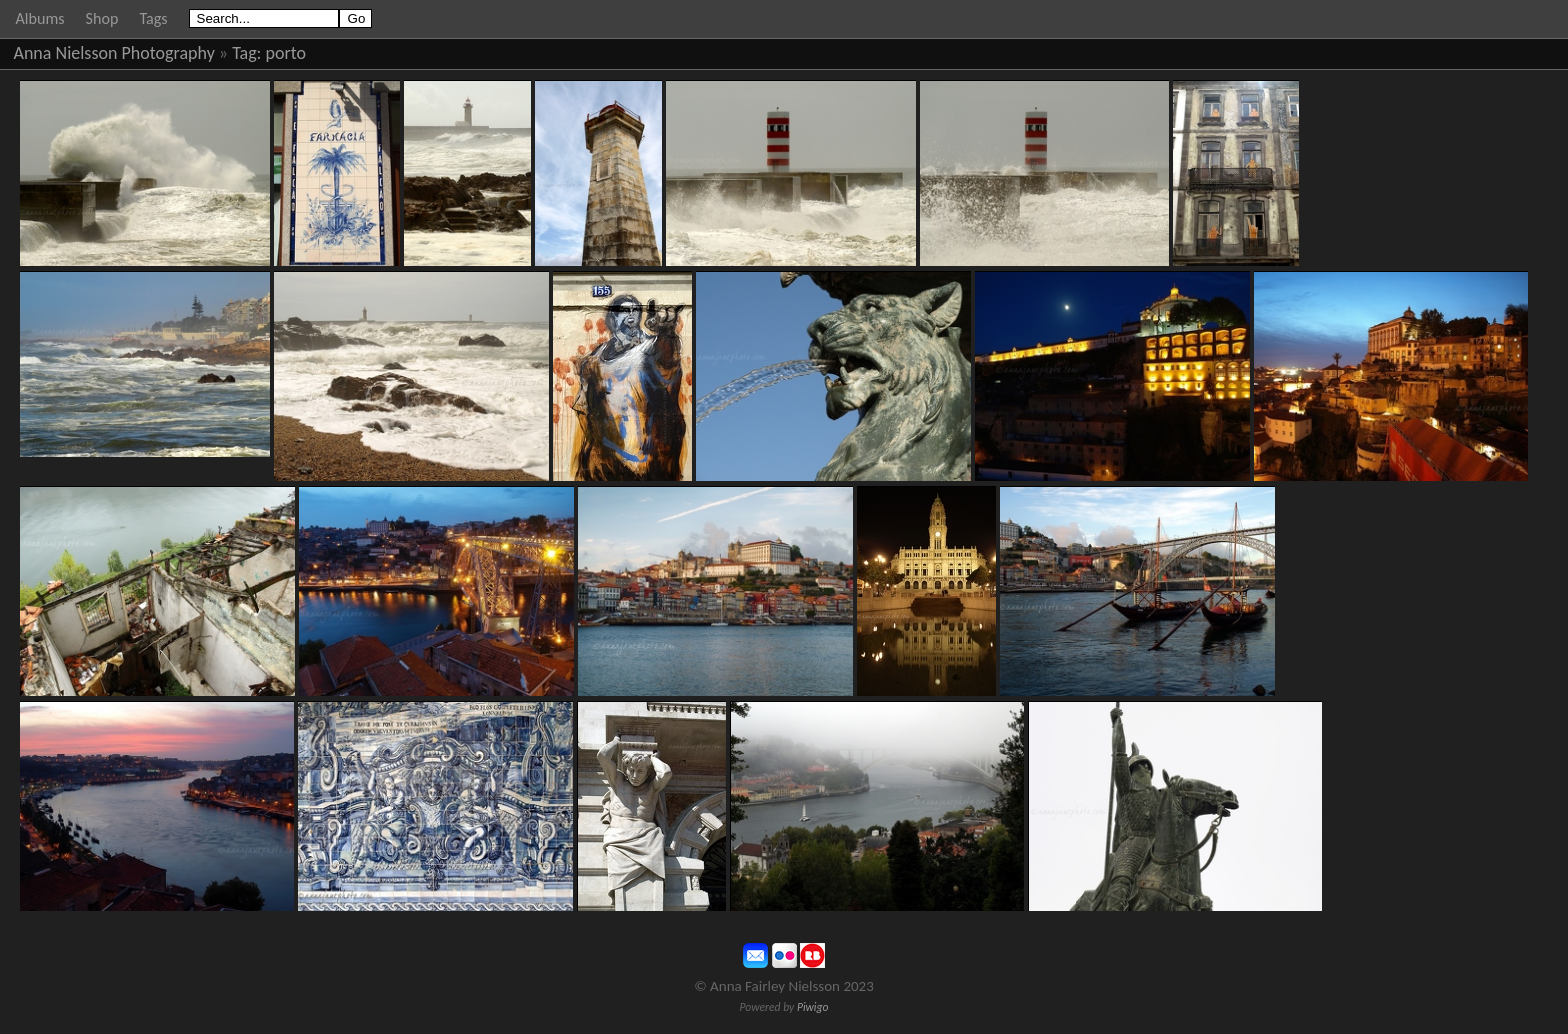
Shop (102, 18)
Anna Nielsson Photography (114, 53)
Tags (153, 18)
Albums (40, 18)
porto (286, 53)
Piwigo (813, 1007)
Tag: (246, 53)
